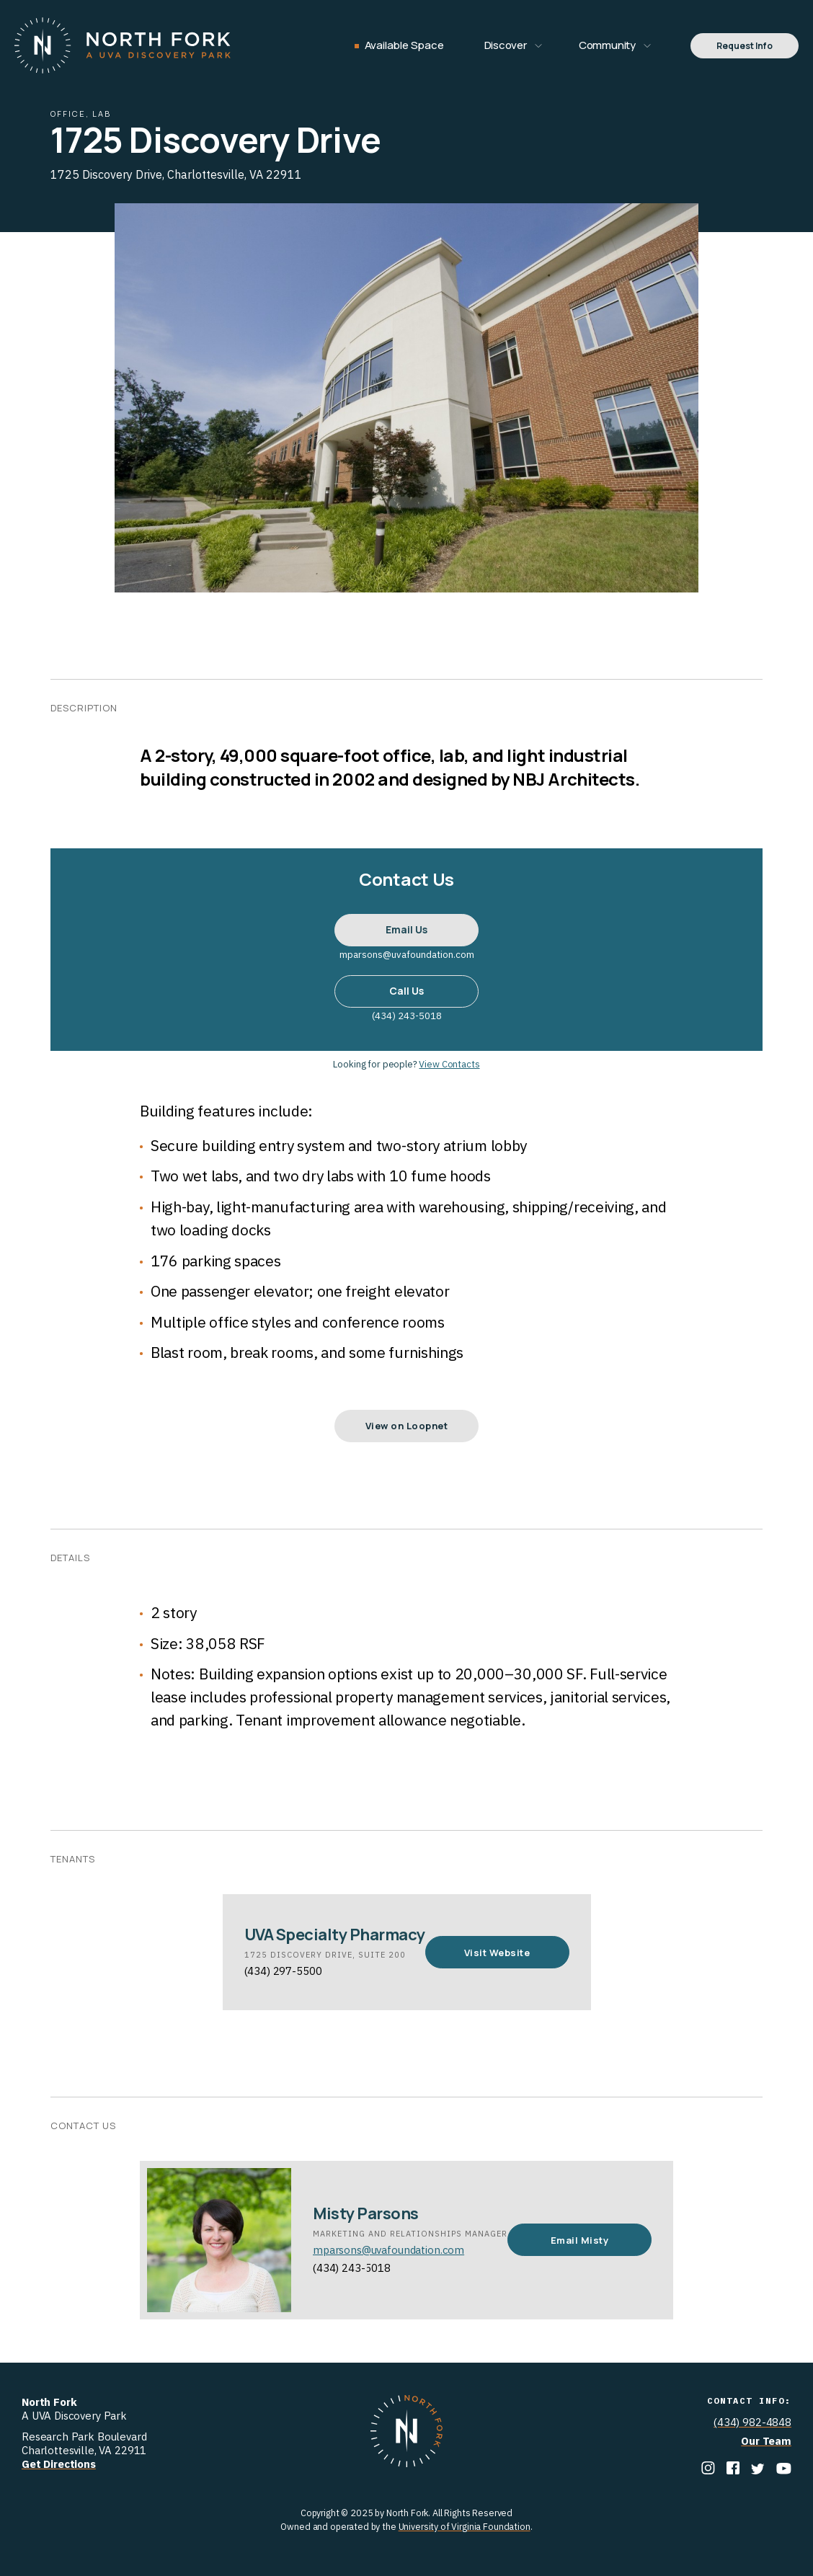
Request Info (744, 46)
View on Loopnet (406, 1425)
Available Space (404, 45)
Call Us (406, 991)
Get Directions (59, 2464)
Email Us (406, 929)
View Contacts (449, 1064)
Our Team (766, 2441)
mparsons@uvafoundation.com (388, 2250)
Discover (505, 45)
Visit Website (497, 1952)
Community (607, 45)
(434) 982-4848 (752, 2422)
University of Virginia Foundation (464, 2526)
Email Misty (580, 2240)
